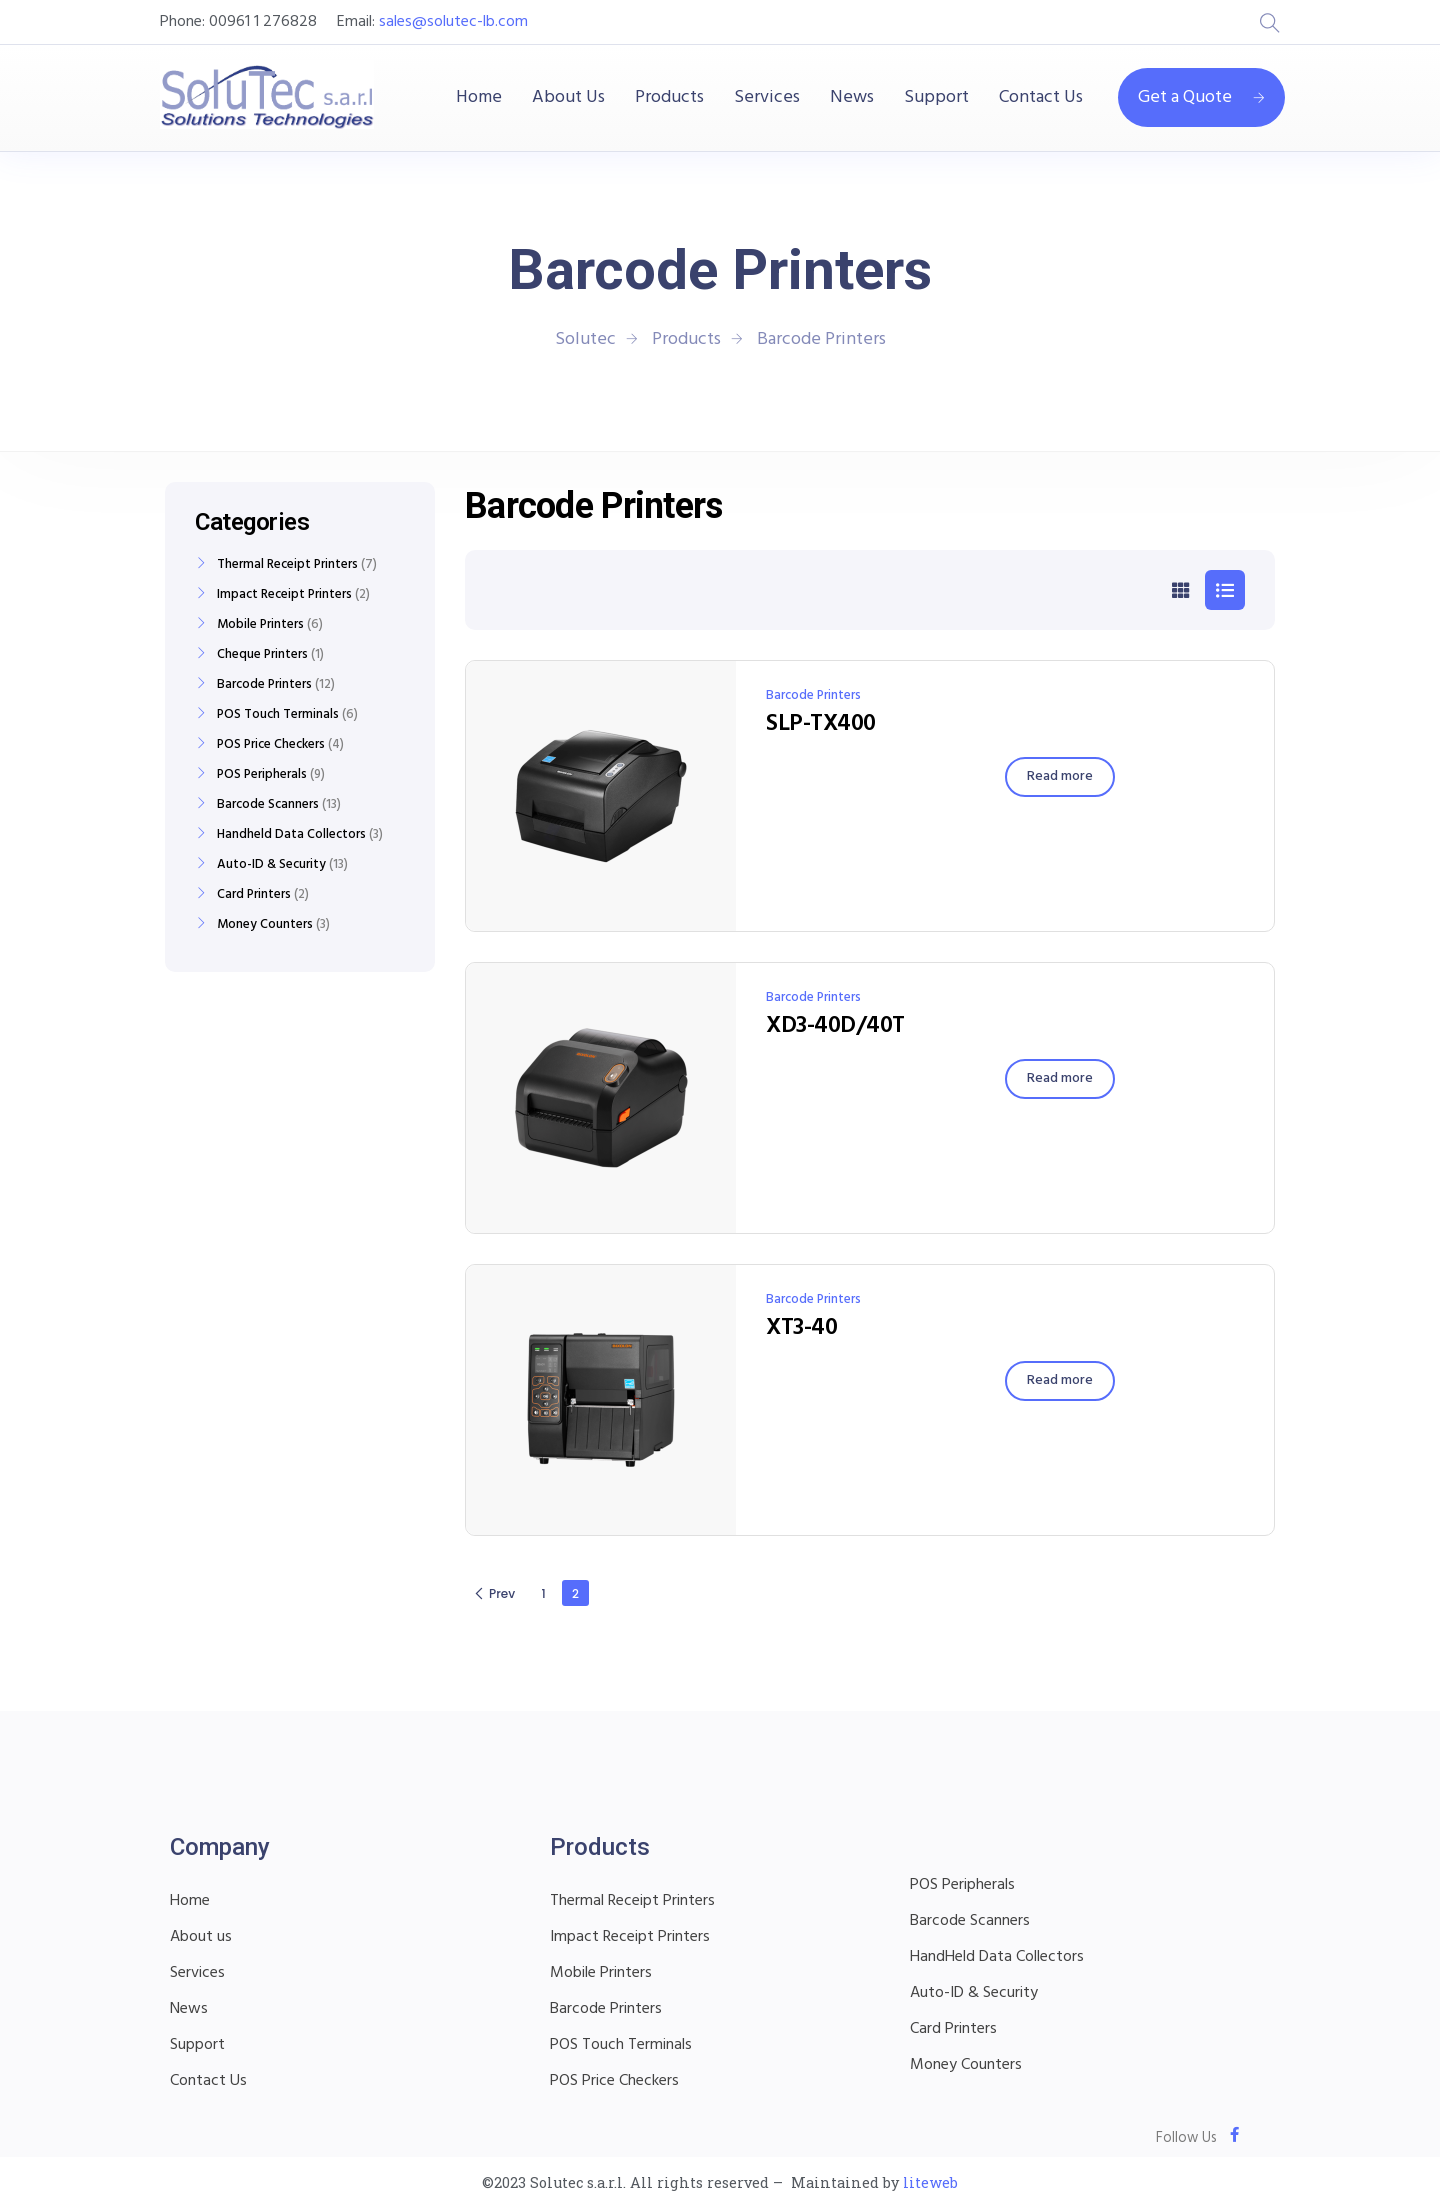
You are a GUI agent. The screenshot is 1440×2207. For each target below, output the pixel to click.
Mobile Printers (260, 625)
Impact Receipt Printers (284, 595)
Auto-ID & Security (271, 865)
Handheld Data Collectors (291, 835)
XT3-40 (801, 1328)
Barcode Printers (813, 695)
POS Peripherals (262, 775)
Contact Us (1041, 98)
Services (767, 98)
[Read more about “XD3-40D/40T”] (1060, 1079)
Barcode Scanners (268, 805)
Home (479, 98)
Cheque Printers (262, 655)
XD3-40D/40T (835, 1026)
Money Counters (265, 925)
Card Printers (254, 895)
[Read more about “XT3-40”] (1060, 1381)
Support (936, 98)
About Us (568, 98)
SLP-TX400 (821, 724)
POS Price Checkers (271, 745)
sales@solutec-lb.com (453, 22)
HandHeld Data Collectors (997, 1957)
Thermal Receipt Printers (287, 565)
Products (669, 98)
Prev (494, 1593)
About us (201, 1937)
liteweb (930, 2182)
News (852, 98)
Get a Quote (1201, 97)
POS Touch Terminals (278, 715)
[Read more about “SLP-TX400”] (1060, 777)
